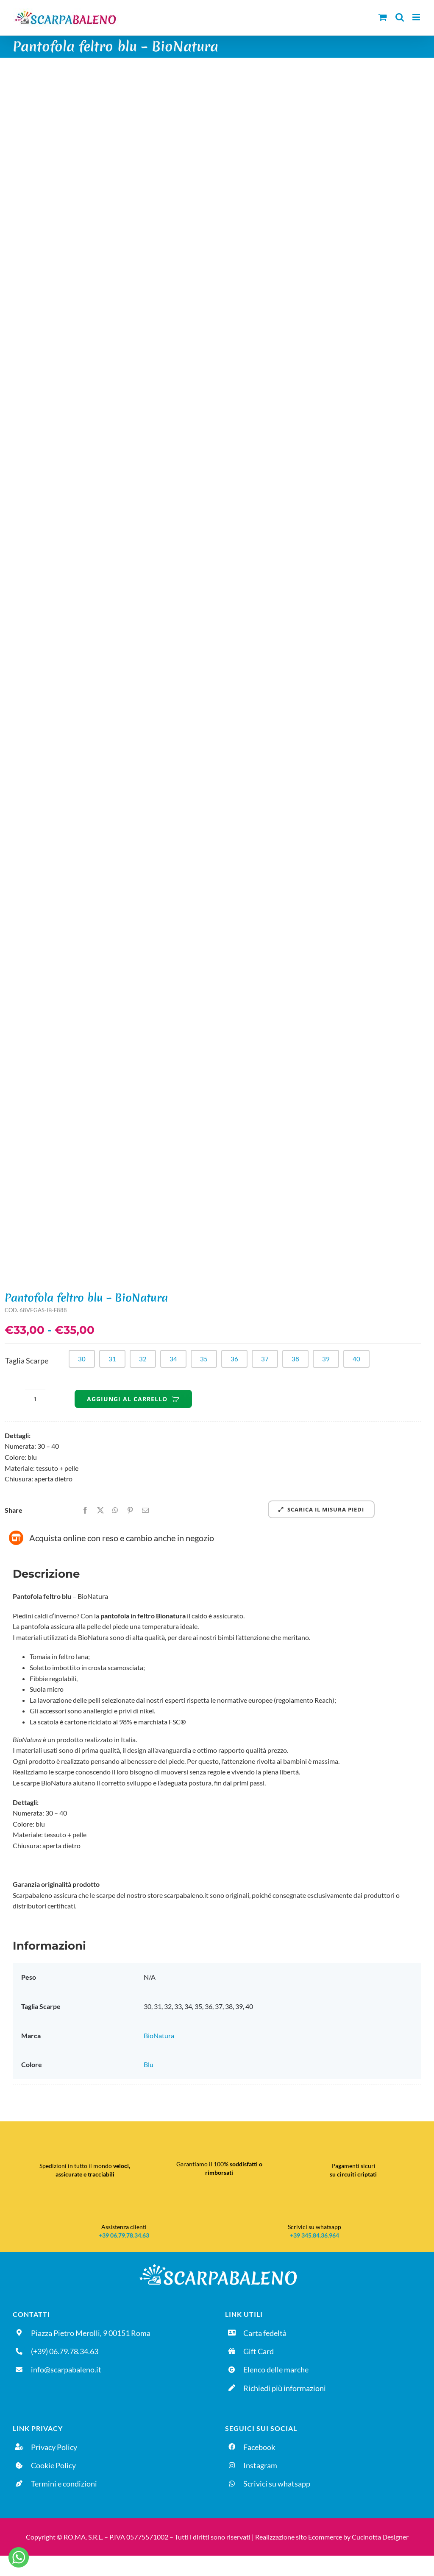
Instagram (260, 2465)
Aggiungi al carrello (133, 1399)
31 (112, 1359)
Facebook (259, 2447)
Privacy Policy (54, 2447)
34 (173, 1359)
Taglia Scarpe (26, 1360)
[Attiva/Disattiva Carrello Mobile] (382, 17)
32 (143, 1359)
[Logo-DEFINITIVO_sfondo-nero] (217, 2264)
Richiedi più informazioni (284, 2388)
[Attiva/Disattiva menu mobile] (416, 17)
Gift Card (258, 2351)
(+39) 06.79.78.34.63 (64, 2351)
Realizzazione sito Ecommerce (298, 2537)
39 (326, 1359)
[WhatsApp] (115, 1510)
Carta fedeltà (265, 2333)
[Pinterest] (130, 1510)
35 (204, 1359)
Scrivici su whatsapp (276, 2483)
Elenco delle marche (276, 2369)
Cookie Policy (53, 2465)
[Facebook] (85, 1510)
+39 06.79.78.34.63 (124, 2235)
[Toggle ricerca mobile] (399, 17)
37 (265, 1359)
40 (356, 1359)
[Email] (145, 1510)
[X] (100, 1510)
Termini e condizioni (64, 2483)
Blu (148, 2064)
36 (234, 1359)
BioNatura (159, 2035)
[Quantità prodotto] (35, 1399)
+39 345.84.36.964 (314, 2235)
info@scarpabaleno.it (66, 2369)
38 (295, 1359)
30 (82, 1359)
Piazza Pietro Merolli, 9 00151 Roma (90, 2333)
